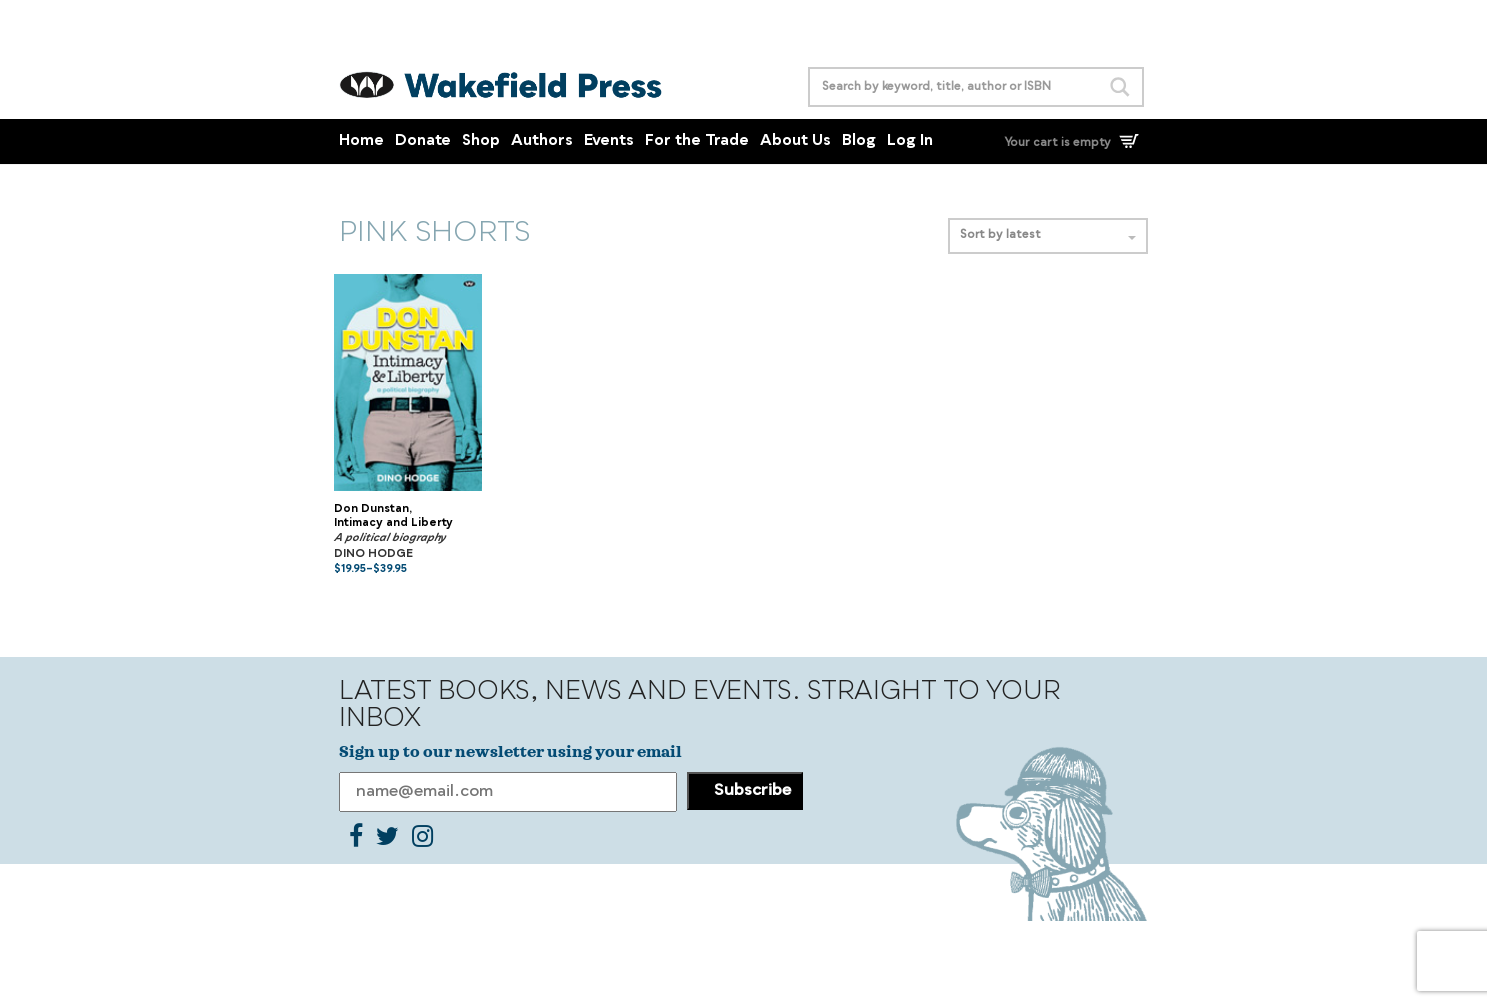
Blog (859, 141)
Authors (542, 141)
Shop (481, 141)
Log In (910, 141)
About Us (795, 141)
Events (609, 141)
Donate (423, 141)
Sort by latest (1048, 235)
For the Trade (697, 141)
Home (361, 141)
